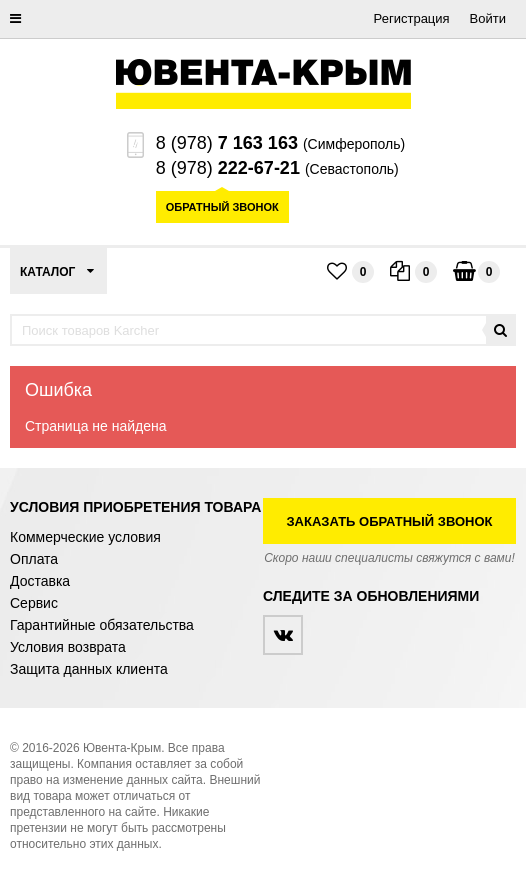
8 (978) (227, 143)
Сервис (34, 603)
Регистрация (412, 18)
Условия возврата (68, 647)
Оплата (34, 559)
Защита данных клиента (89, 669)
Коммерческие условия (85, 537)
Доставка (40, 581)
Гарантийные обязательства (102, 625)
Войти (488, 18)
